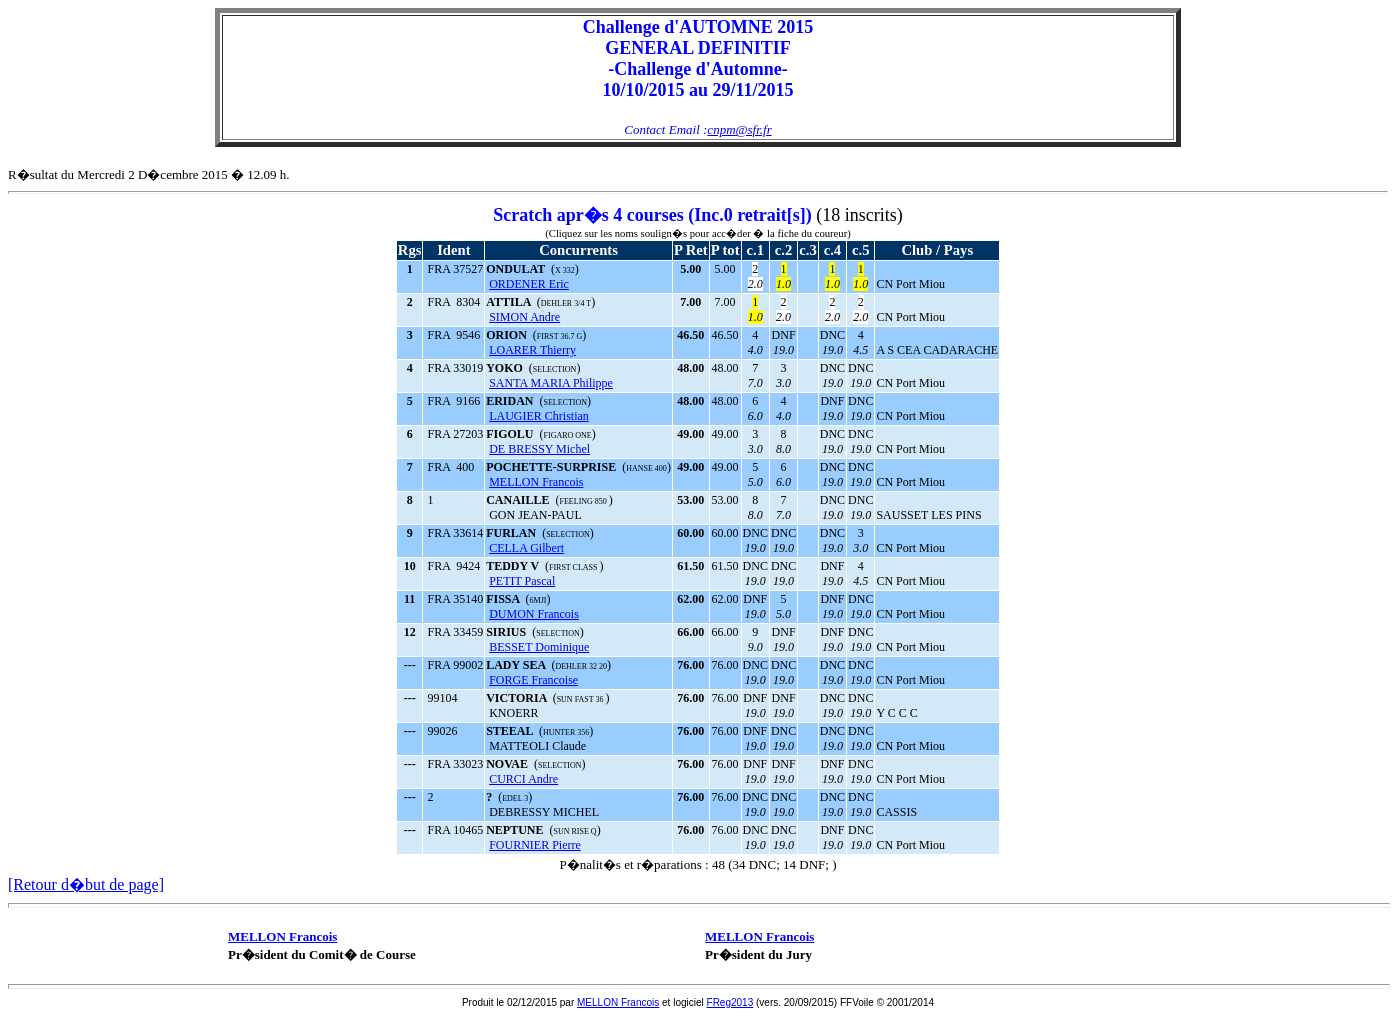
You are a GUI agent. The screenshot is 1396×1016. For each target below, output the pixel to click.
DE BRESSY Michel (539, 449)
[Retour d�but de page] (86, 884)
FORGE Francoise (533, 680)
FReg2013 (730, 1002)
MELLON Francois (536, 482)
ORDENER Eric (529, 284)
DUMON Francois (534, 614)
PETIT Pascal (522, 581)
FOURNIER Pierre (535, 845)
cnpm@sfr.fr (739, 129)
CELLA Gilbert (526, 548)
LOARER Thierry (532, 350)
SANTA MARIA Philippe (551, 383)
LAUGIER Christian (539, 416)
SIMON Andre (524, 317)
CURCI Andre (523, 779)
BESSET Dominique (539, 647)
